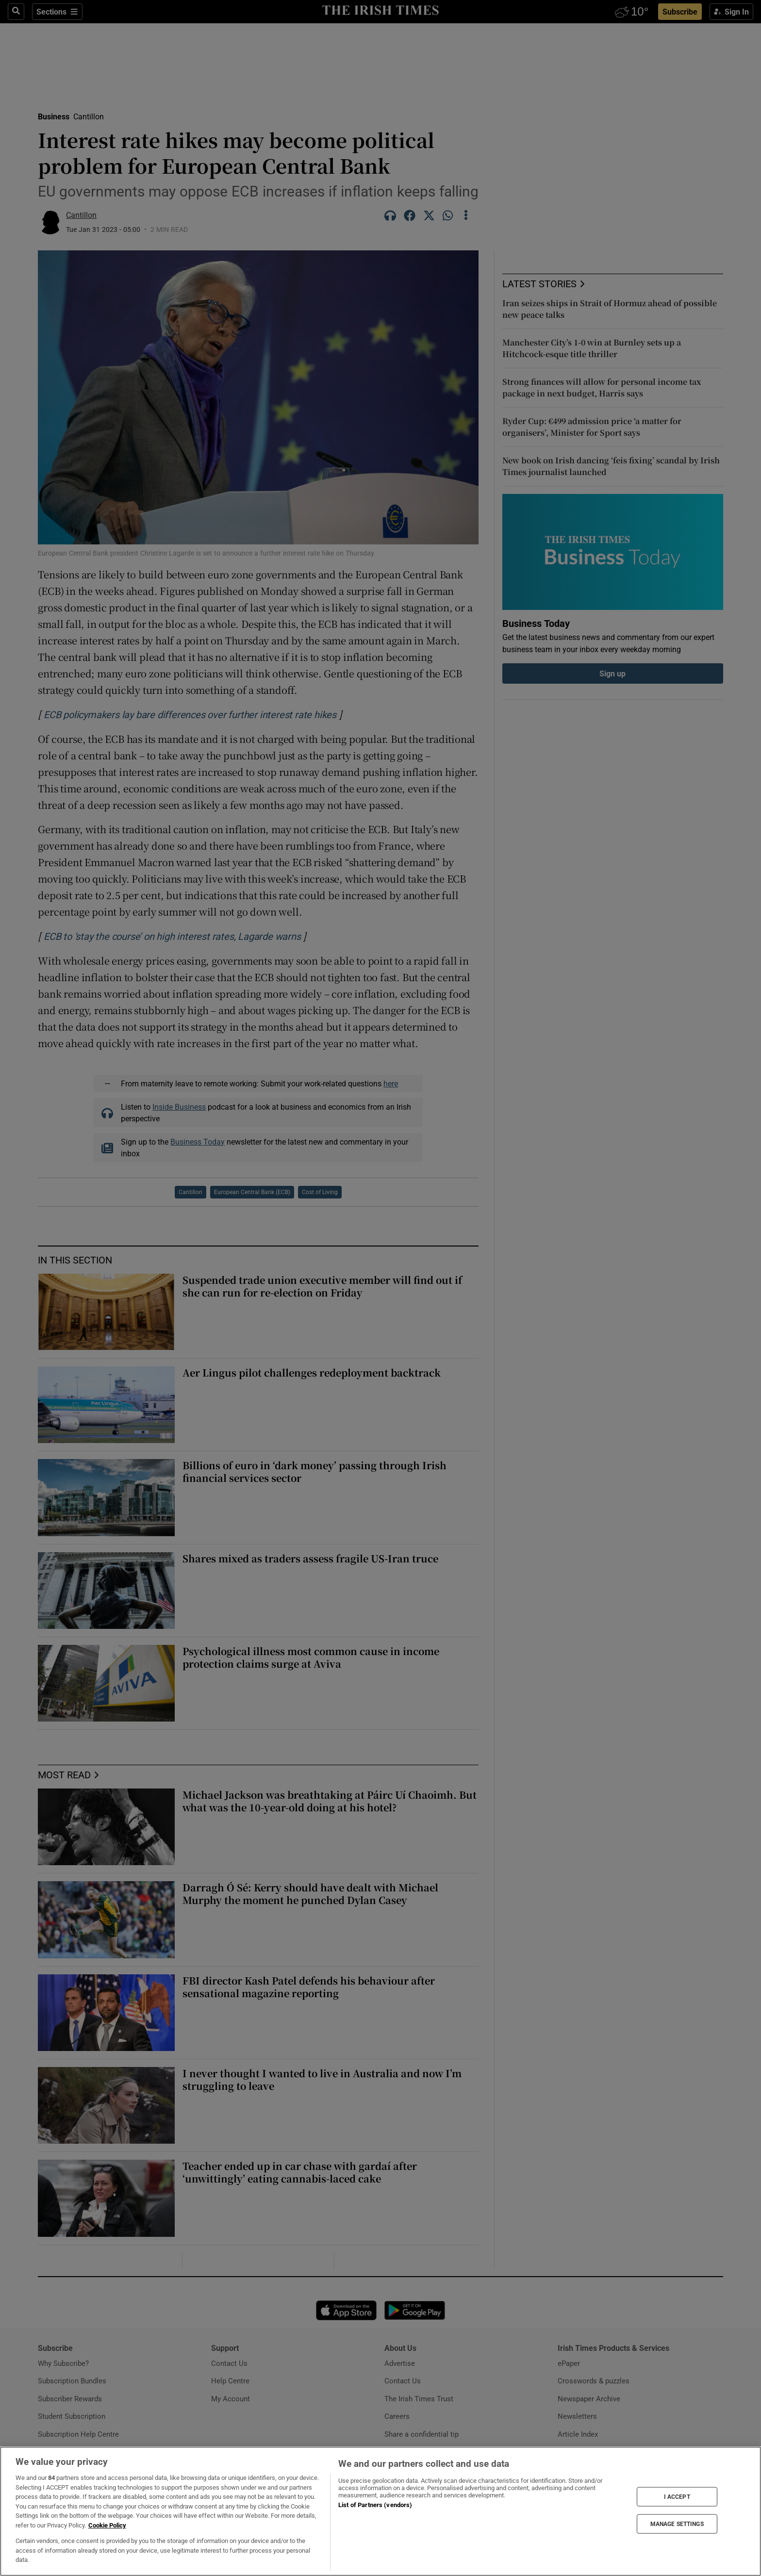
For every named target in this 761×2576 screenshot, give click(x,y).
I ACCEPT (677, 2496)
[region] (380, 2511)
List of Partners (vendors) (375, 2505)
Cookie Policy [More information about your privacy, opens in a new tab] (107, 2525)
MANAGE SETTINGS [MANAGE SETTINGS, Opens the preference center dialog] (677, 2524)
